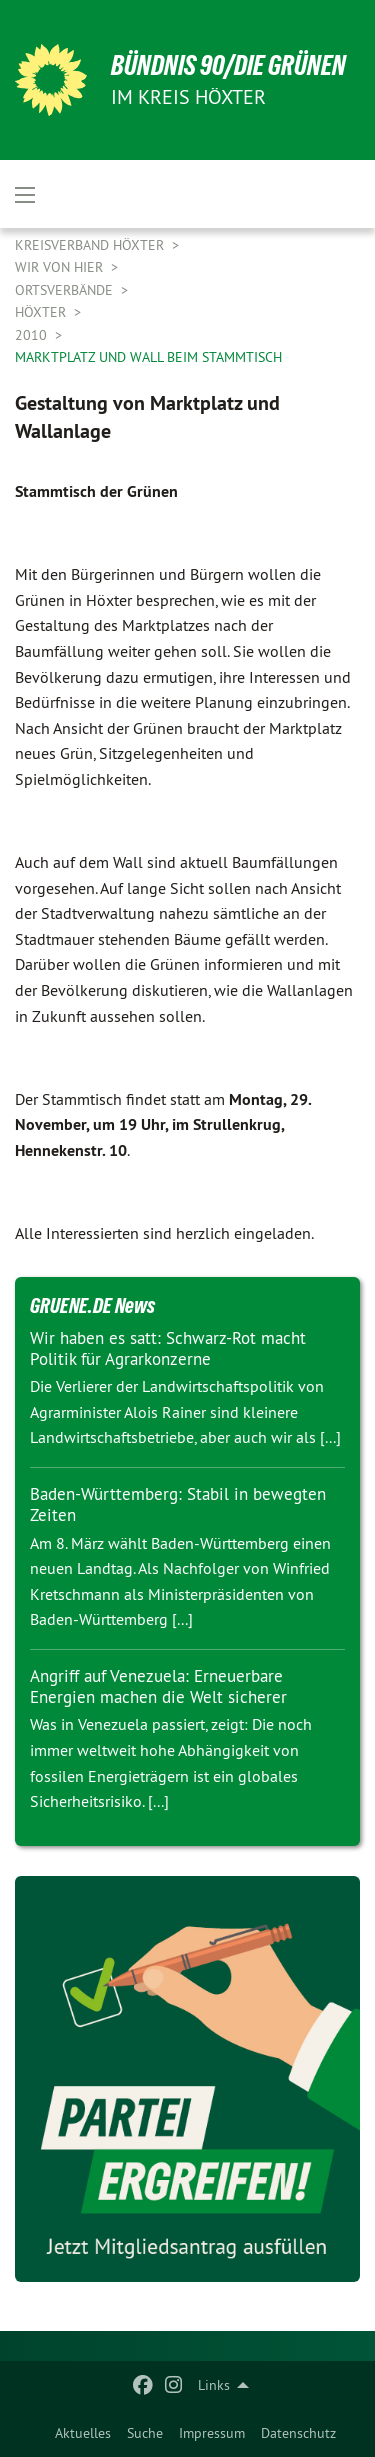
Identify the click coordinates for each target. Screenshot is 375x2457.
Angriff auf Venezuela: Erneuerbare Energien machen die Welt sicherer (158, 1686)
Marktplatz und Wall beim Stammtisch (148, 357)
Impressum (212, 2433)
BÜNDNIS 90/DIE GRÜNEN (228, 65)
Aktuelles (83, 2433)
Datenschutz (298, 2433)
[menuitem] (83, 2433)
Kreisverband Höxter (91, 245)
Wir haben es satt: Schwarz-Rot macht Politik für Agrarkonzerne (168, 1348)
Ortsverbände (66, 290)
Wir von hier (61, 267)
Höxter (42, 312)
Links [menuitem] (214, 2385)
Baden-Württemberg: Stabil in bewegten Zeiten (178, 1504)
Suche (145, 2433)
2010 (33, 335)
